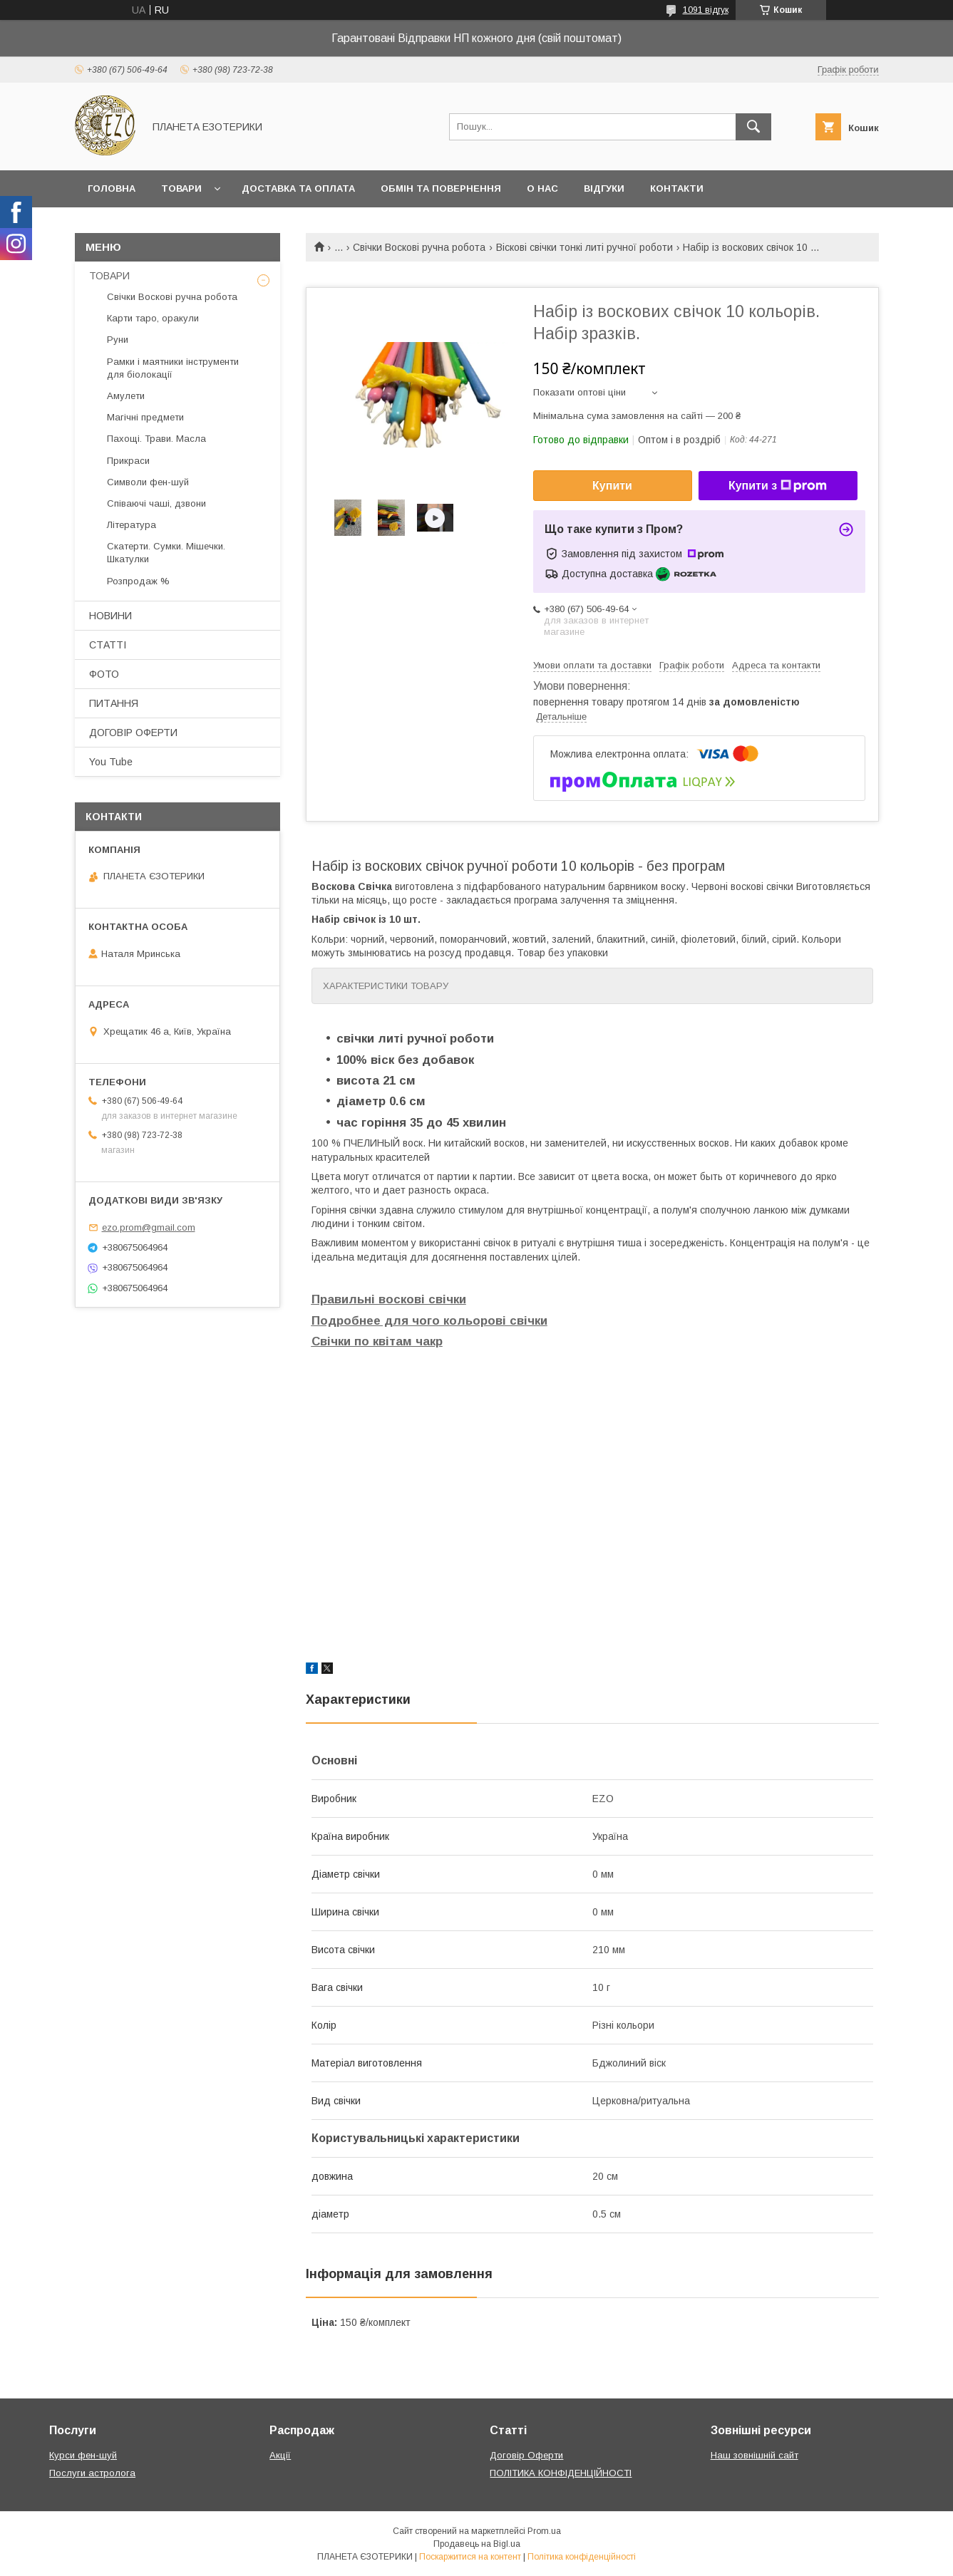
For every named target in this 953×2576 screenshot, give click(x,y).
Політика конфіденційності (581, 2557)
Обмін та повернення (441, 188)
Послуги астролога (92, 2473)
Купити (612, 486)
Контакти (677, 188)
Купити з (777, 486)
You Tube (111, 761)
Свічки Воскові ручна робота (419, 247)
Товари (181, 188)
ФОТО (104, 674)
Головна (111, 188)
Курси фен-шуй (83, 2455)
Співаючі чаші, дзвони (156, 503)
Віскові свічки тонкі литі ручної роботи (584, 247)
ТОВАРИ (109, 275)
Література (131, 524)
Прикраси (128, 460)
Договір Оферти (526, 2455)
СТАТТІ (107, 645)
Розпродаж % (138, 581)
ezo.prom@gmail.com (148, 1227)
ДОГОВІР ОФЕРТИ (133, 732)
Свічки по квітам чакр (377, 1341)
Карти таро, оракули (153, 318)
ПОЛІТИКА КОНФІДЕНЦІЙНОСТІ (561, 2473)
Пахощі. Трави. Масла (156, 438)
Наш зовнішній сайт (754, 2455)
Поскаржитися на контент (470, 2557)
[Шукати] (753, 126)
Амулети (126, 395)
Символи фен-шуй (148, 482)
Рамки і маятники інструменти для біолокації (173, 368)
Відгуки (604, 188)
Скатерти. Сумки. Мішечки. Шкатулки (166, 552)
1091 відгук (705, 10)
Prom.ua (544, 2531)
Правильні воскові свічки (388, 1299)
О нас (542, 188)
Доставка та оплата (298, 188)
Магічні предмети (145, 417)
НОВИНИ (110, 615)
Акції (280, 2455)
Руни (117, 339)
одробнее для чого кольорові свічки (433, 1321)
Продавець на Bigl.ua (476, 2544)
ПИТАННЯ (113, 703)
